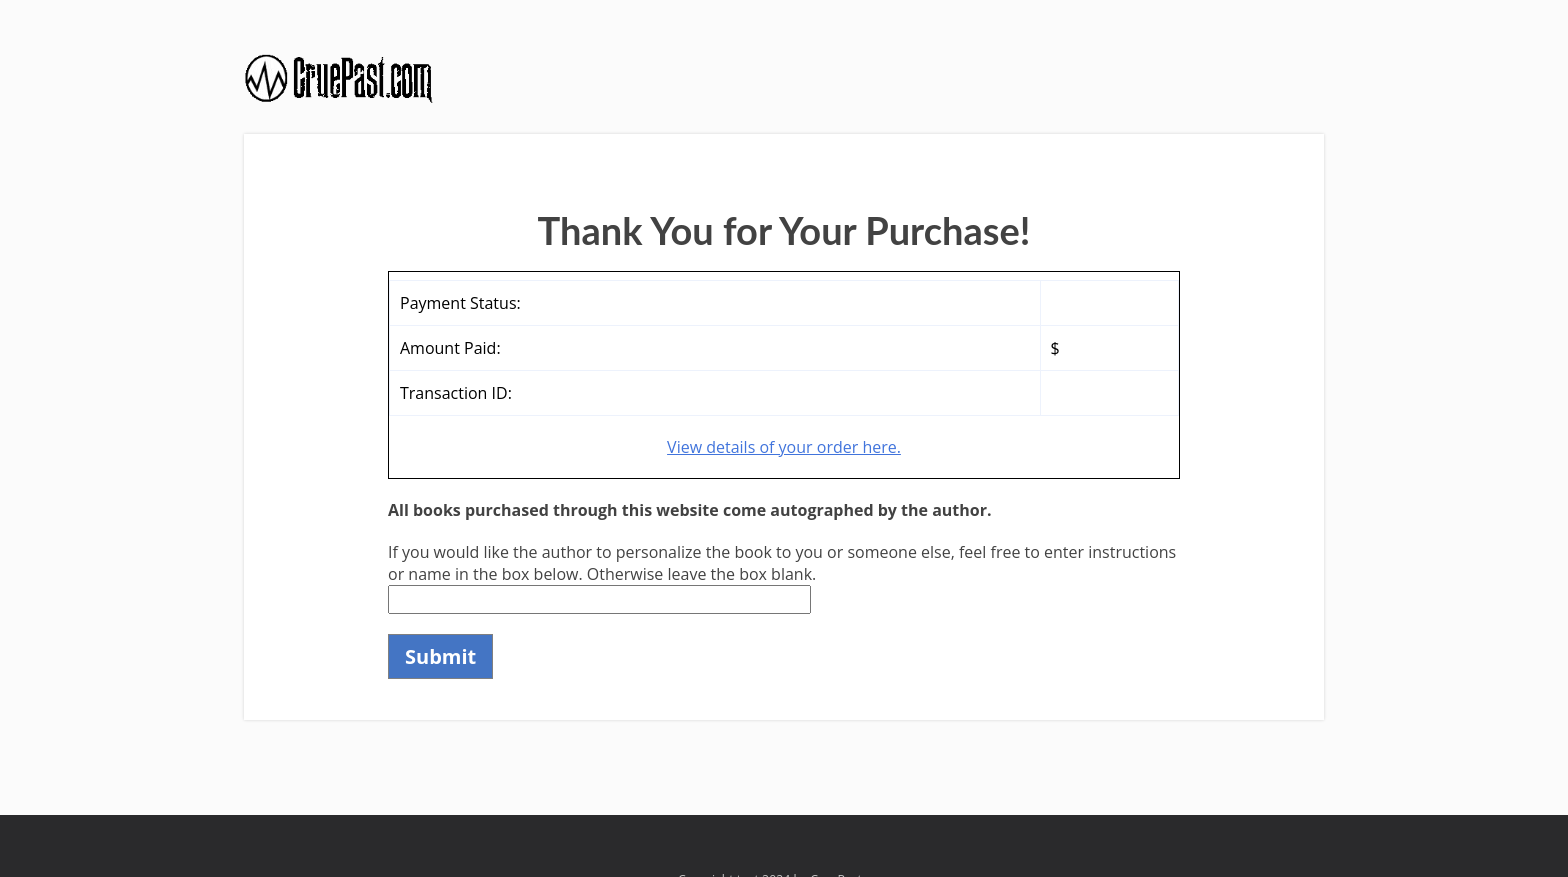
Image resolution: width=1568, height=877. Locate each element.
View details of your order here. (784, 447)
